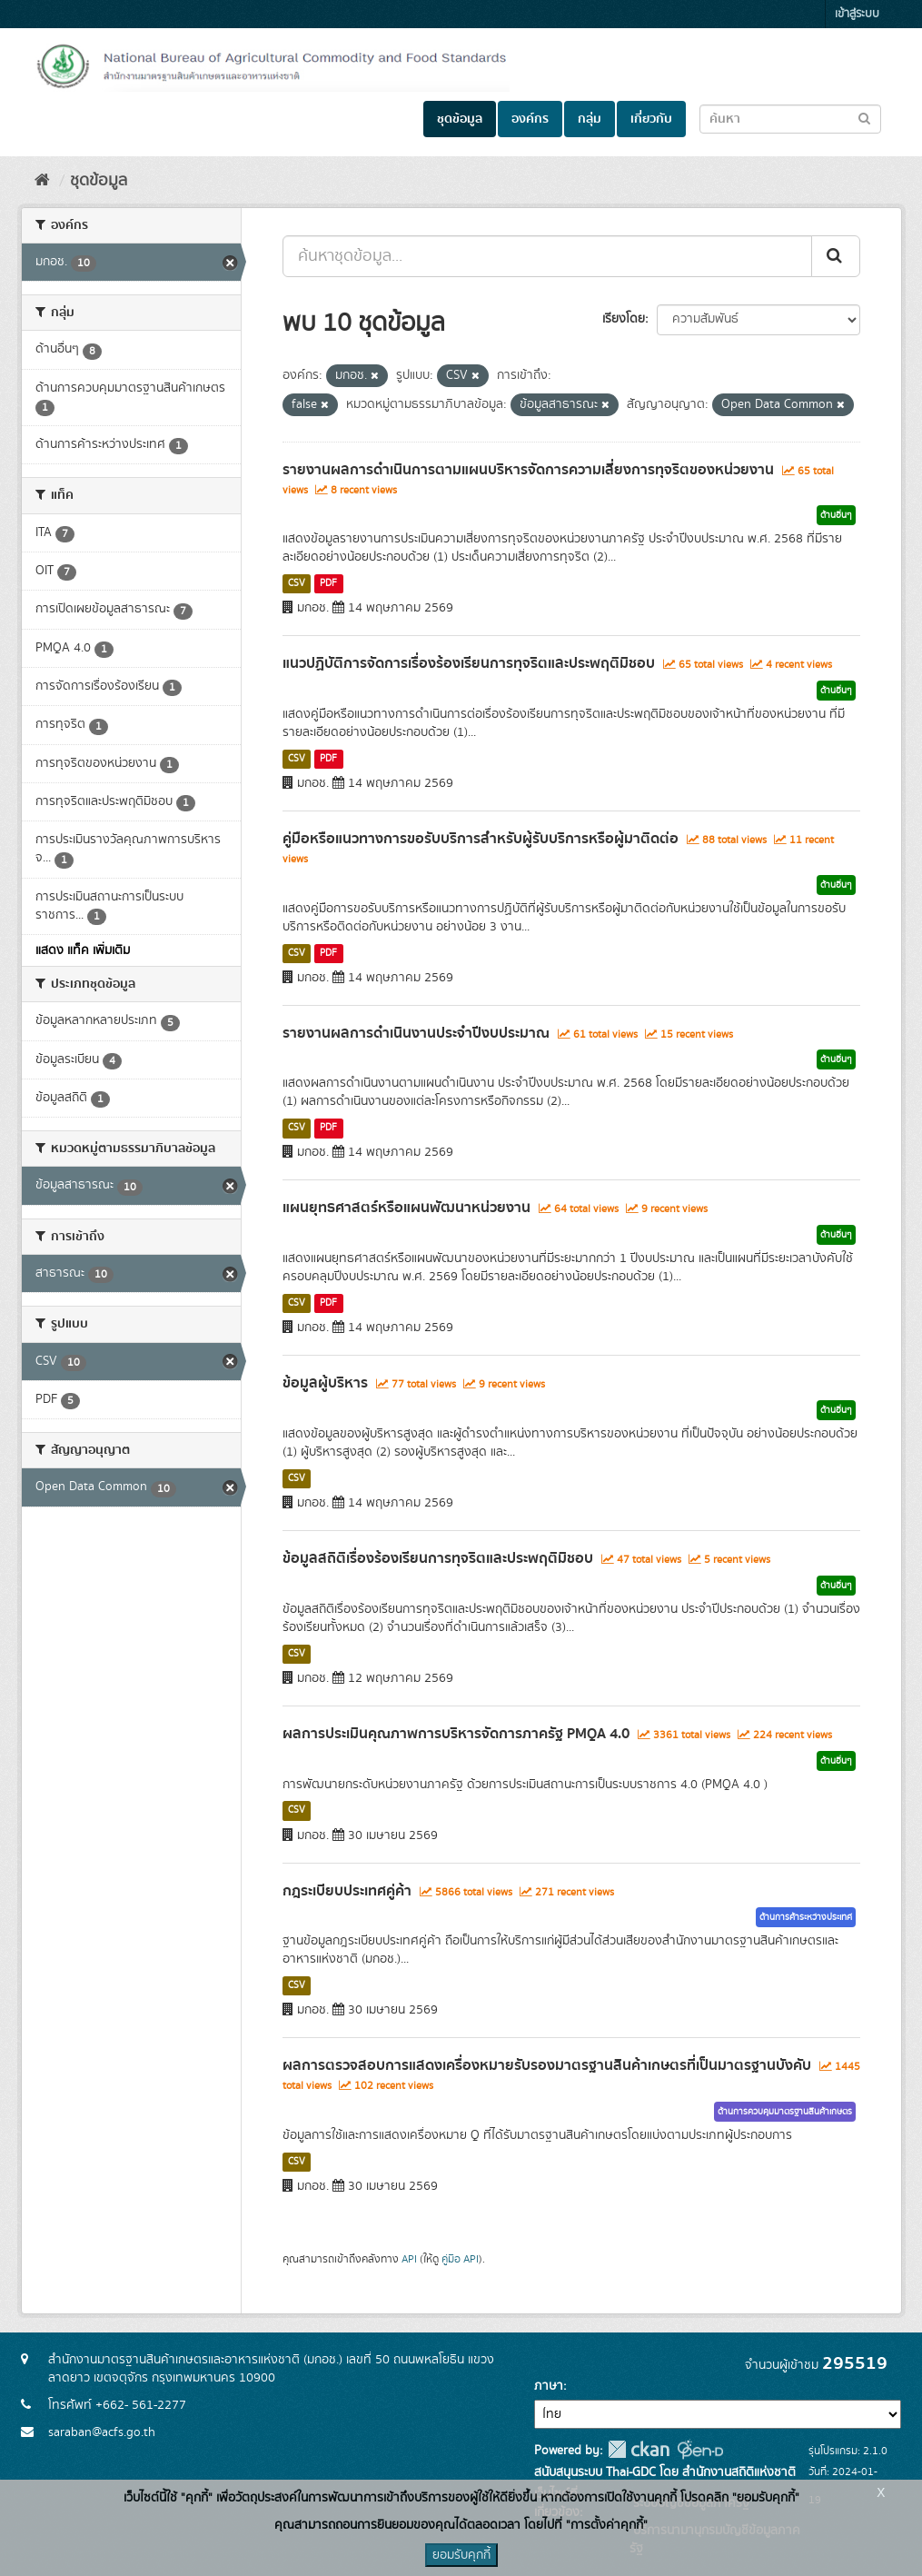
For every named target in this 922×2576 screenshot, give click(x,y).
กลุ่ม (589, 119)
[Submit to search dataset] (864, 117)
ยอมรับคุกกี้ (461, 2555)
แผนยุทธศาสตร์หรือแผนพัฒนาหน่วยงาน (406, 1207)
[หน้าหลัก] (42, 181)
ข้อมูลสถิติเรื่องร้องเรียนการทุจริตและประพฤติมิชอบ (438, 1558)
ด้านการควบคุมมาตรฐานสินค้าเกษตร (785, 2111)
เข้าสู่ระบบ (857, 14)
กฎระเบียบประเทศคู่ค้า (347, 1891)
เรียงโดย (623, 319)
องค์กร (530, 119)
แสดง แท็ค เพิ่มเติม (82, 950)
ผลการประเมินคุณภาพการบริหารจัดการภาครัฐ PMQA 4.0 (456, 1734)
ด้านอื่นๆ (836, 515)
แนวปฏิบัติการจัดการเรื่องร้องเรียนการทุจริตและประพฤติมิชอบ (469, 663)
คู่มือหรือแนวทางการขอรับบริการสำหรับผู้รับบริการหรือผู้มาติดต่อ (481, 838)
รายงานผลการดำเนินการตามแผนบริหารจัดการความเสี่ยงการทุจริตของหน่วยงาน (528, 470)
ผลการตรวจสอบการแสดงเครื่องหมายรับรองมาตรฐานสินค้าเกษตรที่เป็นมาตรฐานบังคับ (547, 2065)
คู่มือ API (460, 2259)
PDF (328, 583)
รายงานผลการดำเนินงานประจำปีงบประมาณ (416, 1033)
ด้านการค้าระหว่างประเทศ (805, 1917)
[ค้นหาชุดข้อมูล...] (547, 256)
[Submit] (835, 256)
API (409, 2259)
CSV (296, 583)
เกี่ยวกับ (651, 119)
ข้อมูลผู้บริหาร (325, 1383)
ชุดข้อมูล (459, 119)
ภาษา (548, 2386)
